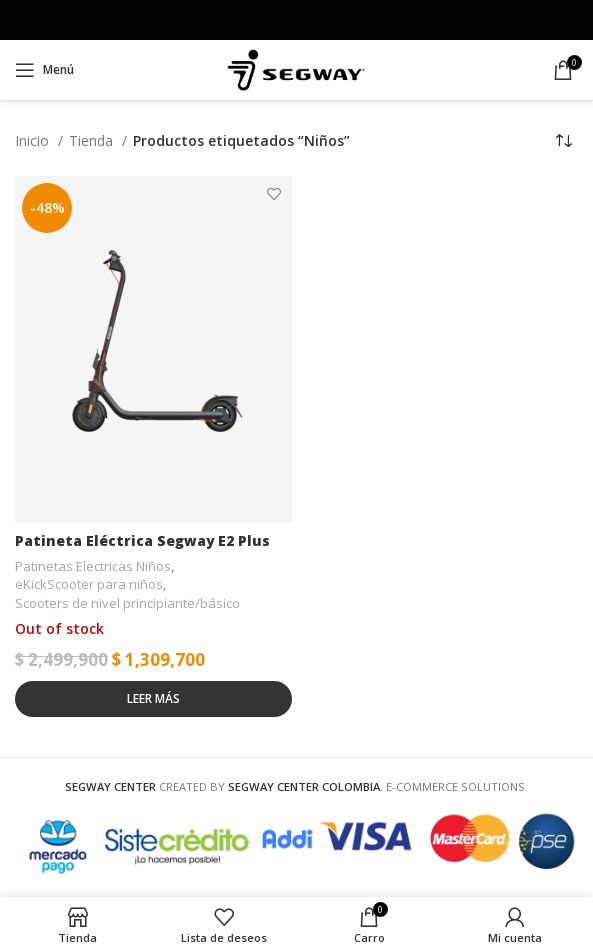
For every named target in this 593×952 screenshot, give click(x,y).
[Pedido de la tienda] (563, 141)
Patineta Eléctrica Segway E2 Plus (143, 540)
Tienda (93, 140)
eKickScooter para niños (89, 585)
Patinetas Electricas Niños (93, 566)
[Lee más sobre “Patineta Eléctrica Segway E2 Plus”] (153, 699)
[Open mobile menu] (44, 70)
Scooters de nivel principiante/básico (127, 603)
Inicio (34, 140)
